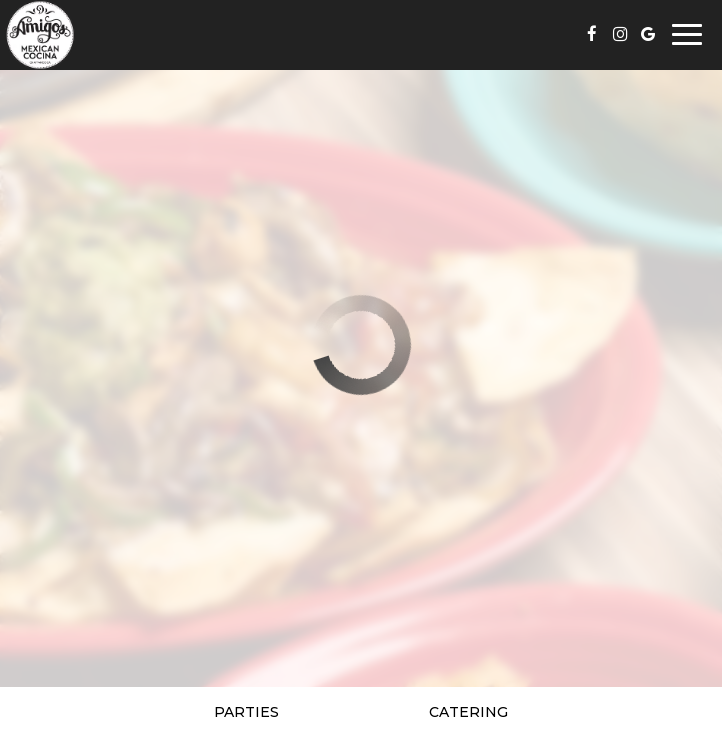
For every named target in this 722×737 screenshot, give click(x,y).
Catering (468, 712)
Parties (246, 712)
